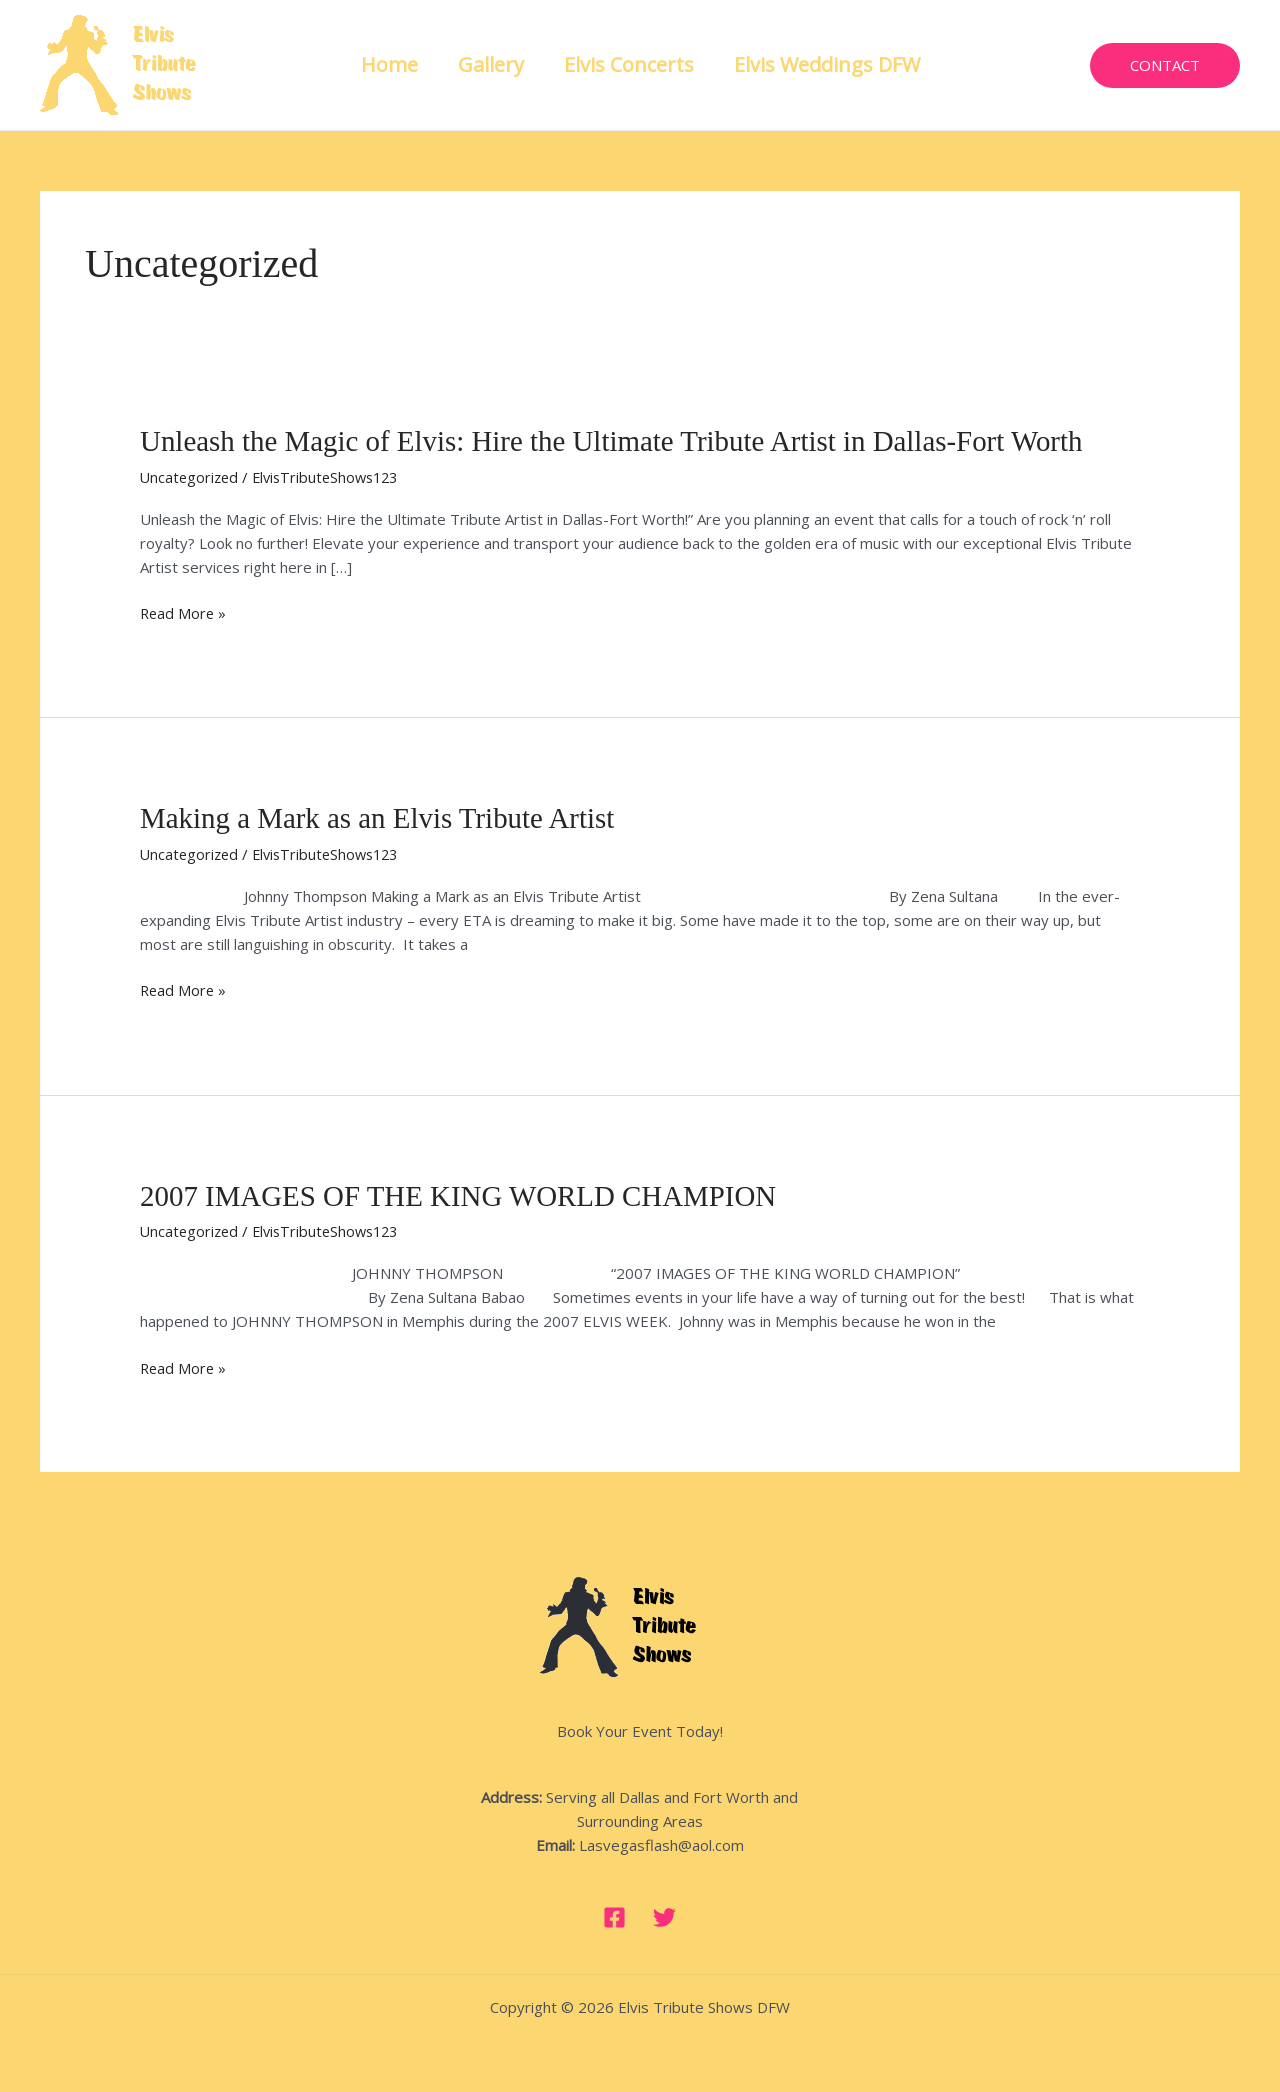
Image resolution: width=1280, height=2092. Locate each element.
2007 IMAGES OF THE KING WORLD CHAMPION (470, 1193)
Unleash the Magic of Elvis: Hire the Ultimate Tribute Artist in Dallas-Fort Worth (629, 440)
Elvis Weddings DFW (827, 64)
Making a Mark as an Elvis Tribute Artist (386, 817)
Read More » (184, 612)
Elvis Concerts (629, 64)
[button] (1165, 65)
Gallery (491, 64)
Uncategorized (191, 476)
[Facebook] (614, 1914)
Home (389, 64)
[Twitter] (664, 1914)
